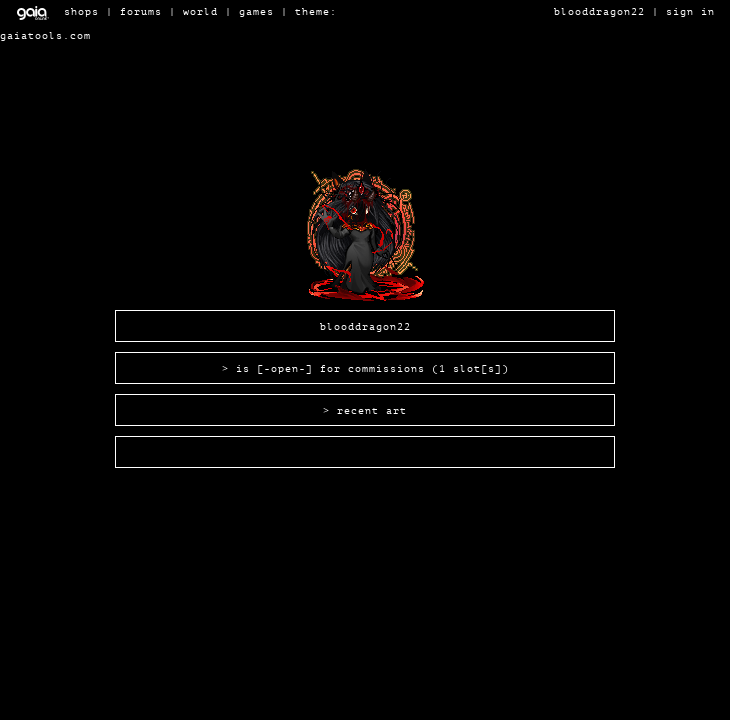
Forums (141, 11)
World (200, 11)
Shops (81, 11)
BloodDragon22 (599, 11)
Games (256, 11)
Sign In (690, 11)
